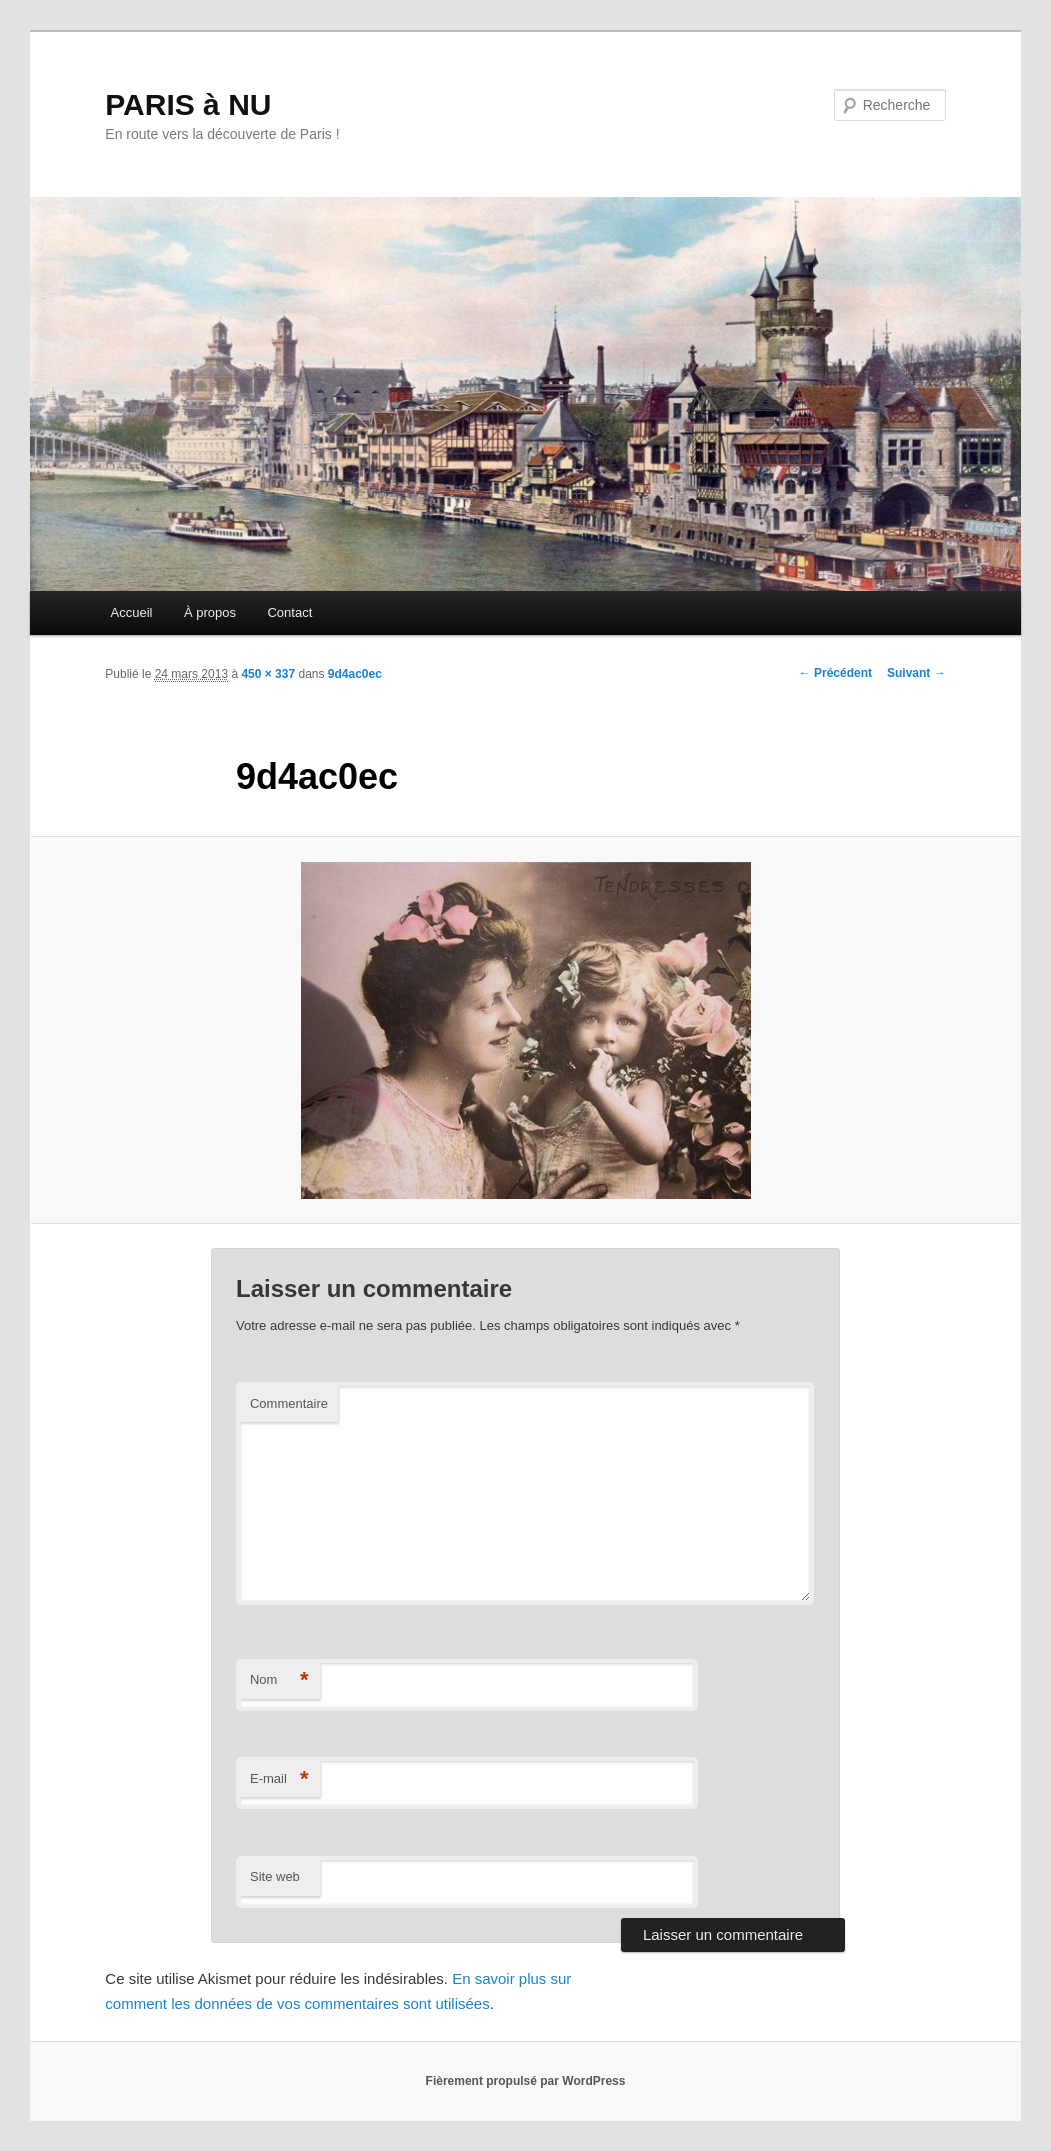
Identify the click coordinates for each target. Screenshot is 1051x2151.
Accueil (132, 612)
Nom (279, 1680)
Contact (289, 612)
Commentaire (289, 1403)
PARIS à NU (188, 104)
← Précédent (835, 673)
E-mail (279, 1779)
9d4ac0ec (355, 674)
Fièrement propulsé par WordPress (526, 2081)
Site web (275, 1876)
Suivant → (916, 673)
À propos (210, 612)
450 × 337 (268, 674)
